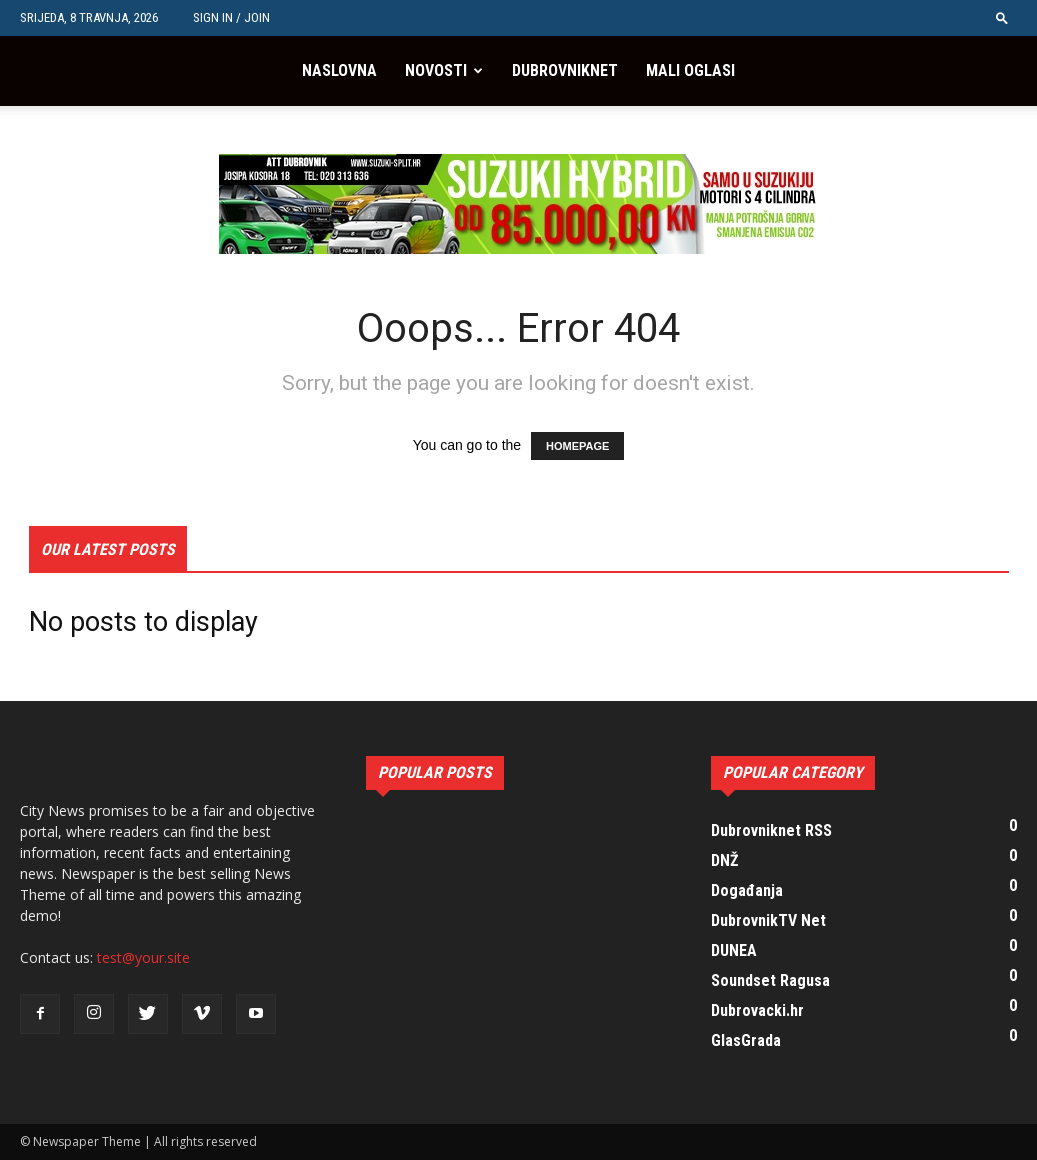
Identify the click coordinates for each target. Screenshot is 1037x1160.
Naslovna (339, 70)
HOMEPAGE (577, 446)
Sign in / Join (231, 17)
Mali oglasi (690, 70)
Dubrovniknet (565, 70)
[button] (1002, 17)
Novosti (436, 70)
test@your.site (143, 957)
